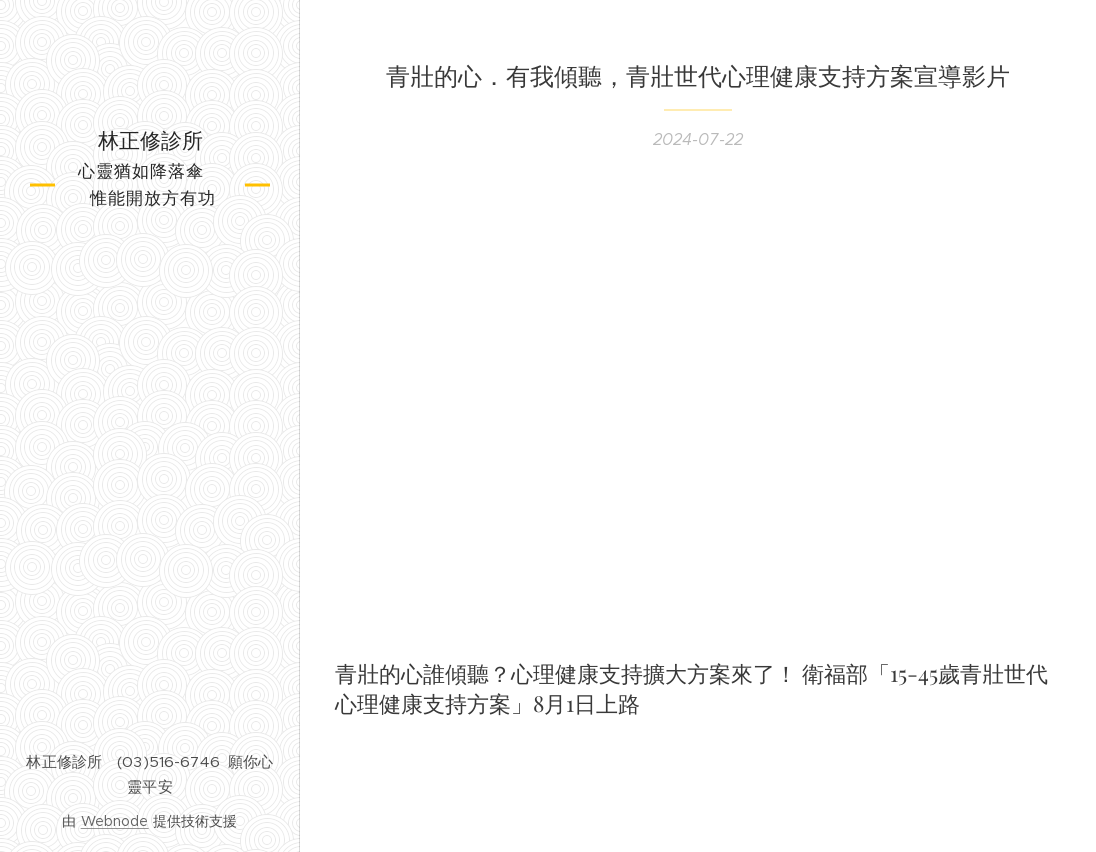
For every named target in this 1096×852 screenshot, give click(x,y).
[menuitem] (150, 322)
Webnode (115, 821)
